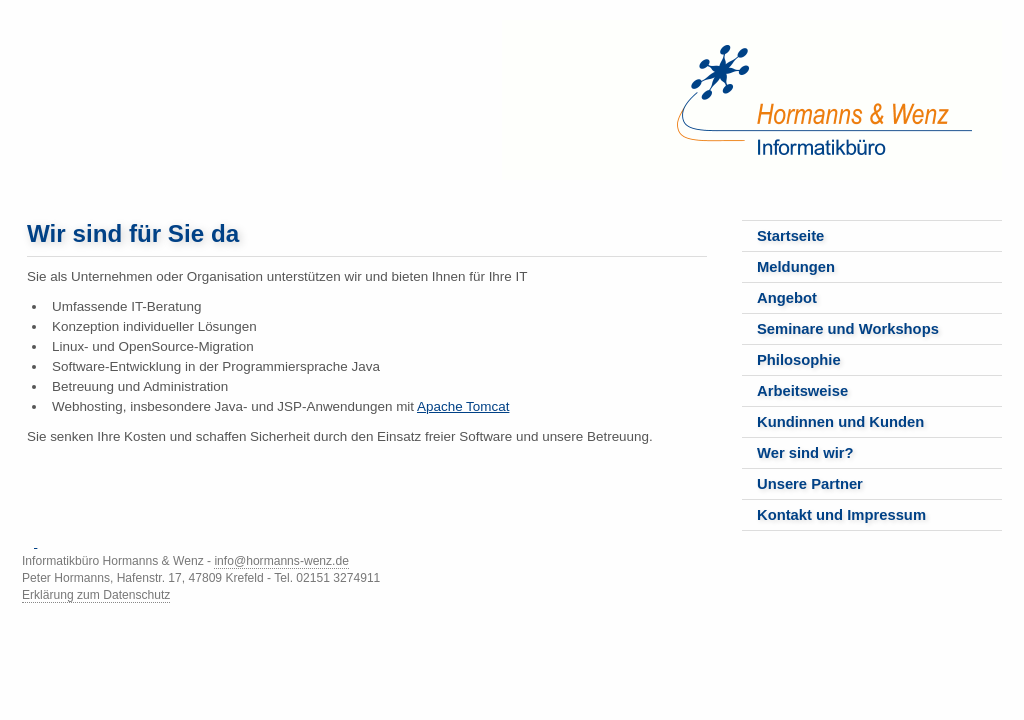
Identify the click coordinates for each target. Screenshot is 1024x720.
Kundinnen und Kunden (840, 422)
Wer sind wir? (805, 453)
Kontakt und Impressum (841, 515)
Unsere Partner (810, 484)
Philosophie (799, 360)
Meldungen (796, 267)
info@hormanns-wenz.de (281, 561)
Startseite (790, 236)
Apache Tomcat (463, 406)
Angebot (787, 298)
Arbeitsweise (802, 391)
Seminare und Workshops (848, 329)
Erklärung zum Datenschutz (96, 595)
